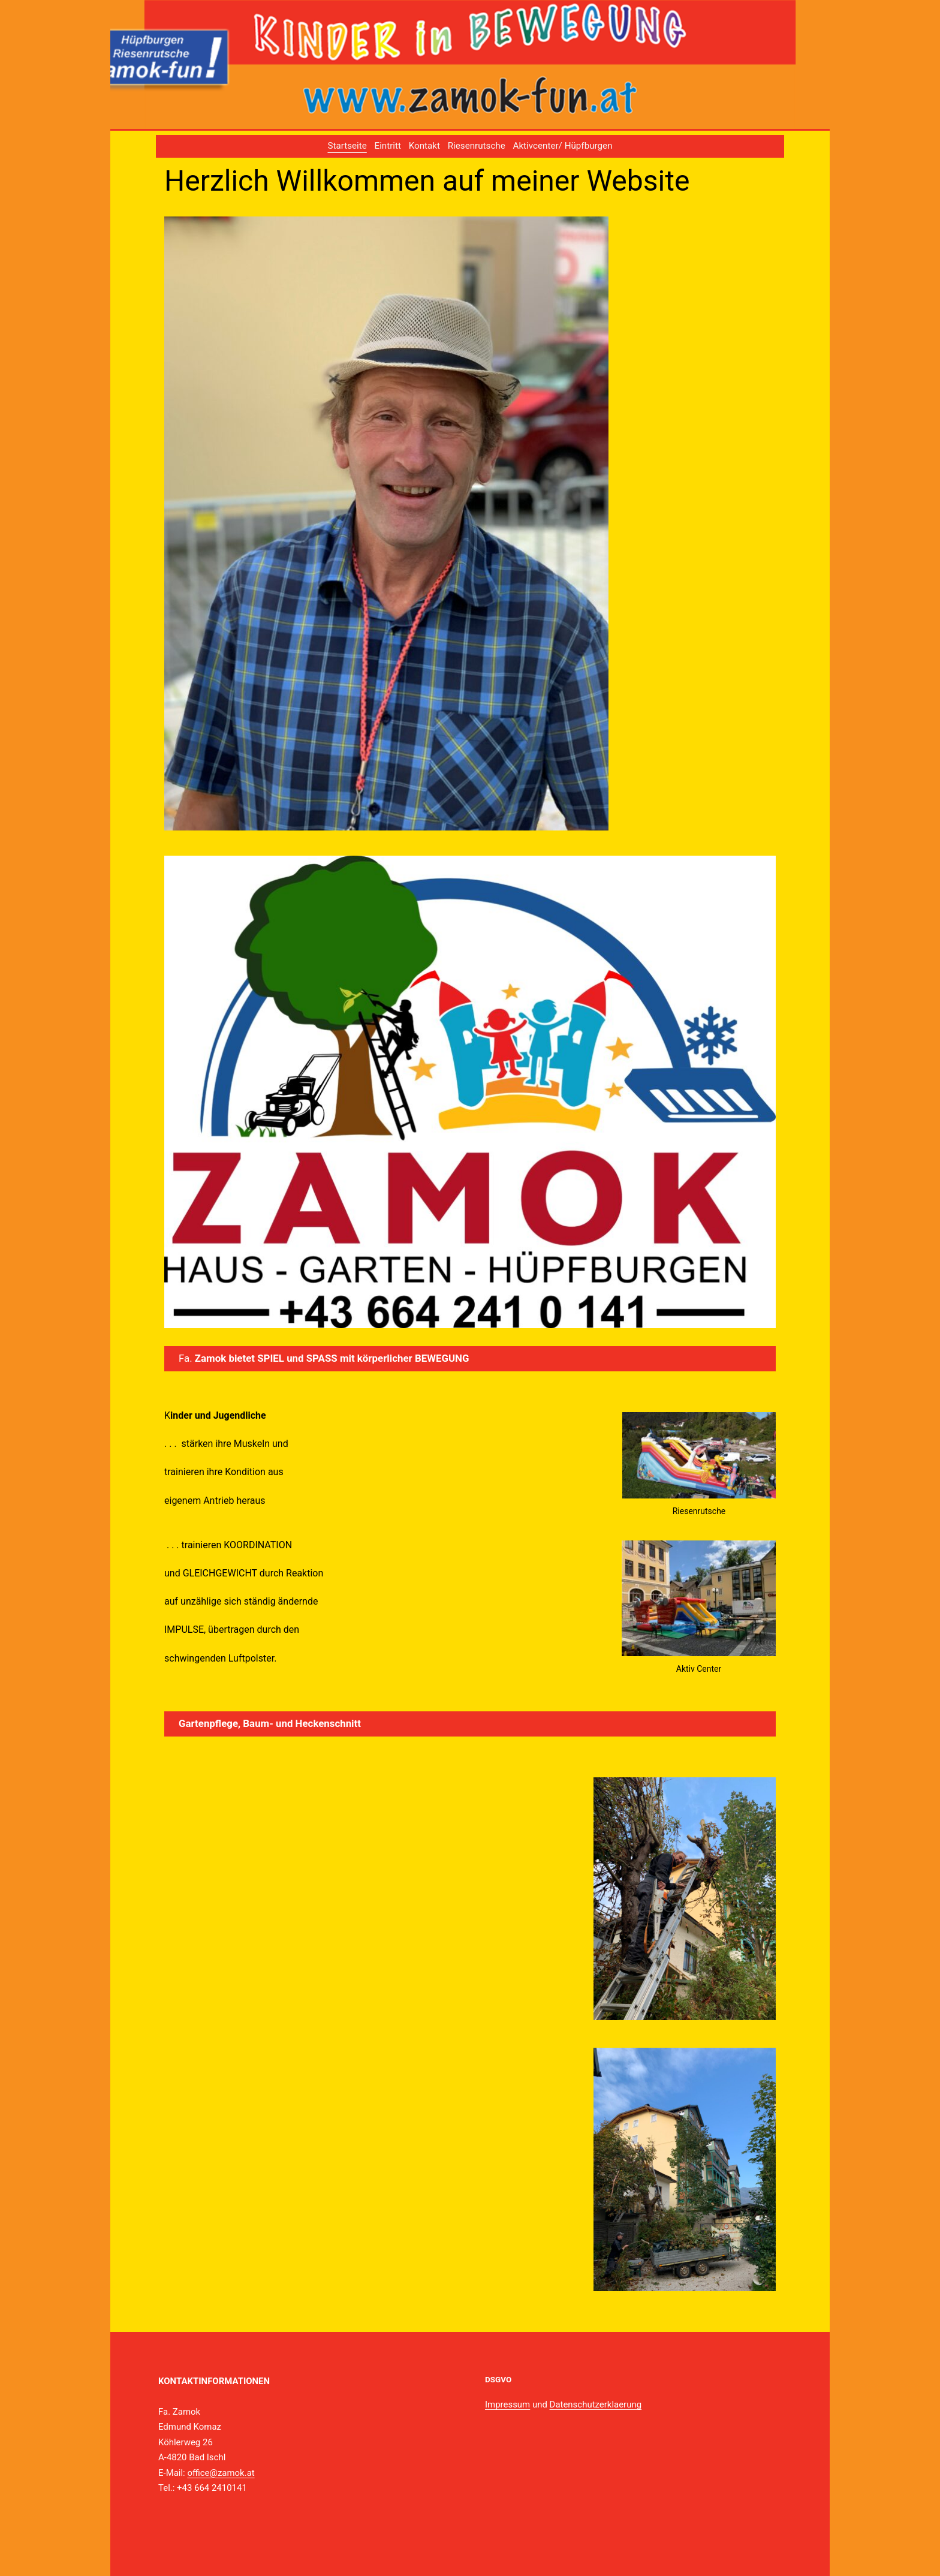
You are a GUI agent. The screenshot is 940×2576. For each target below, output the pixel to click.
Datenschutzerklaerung (595, 2404)
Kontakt (424, 145)
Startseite (346, 145)
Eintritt (388, 145)
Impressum (507, 2404)
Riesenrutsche (476, 145)
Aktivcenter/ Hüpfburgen (563, 145)
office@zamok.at (220, 2472)
